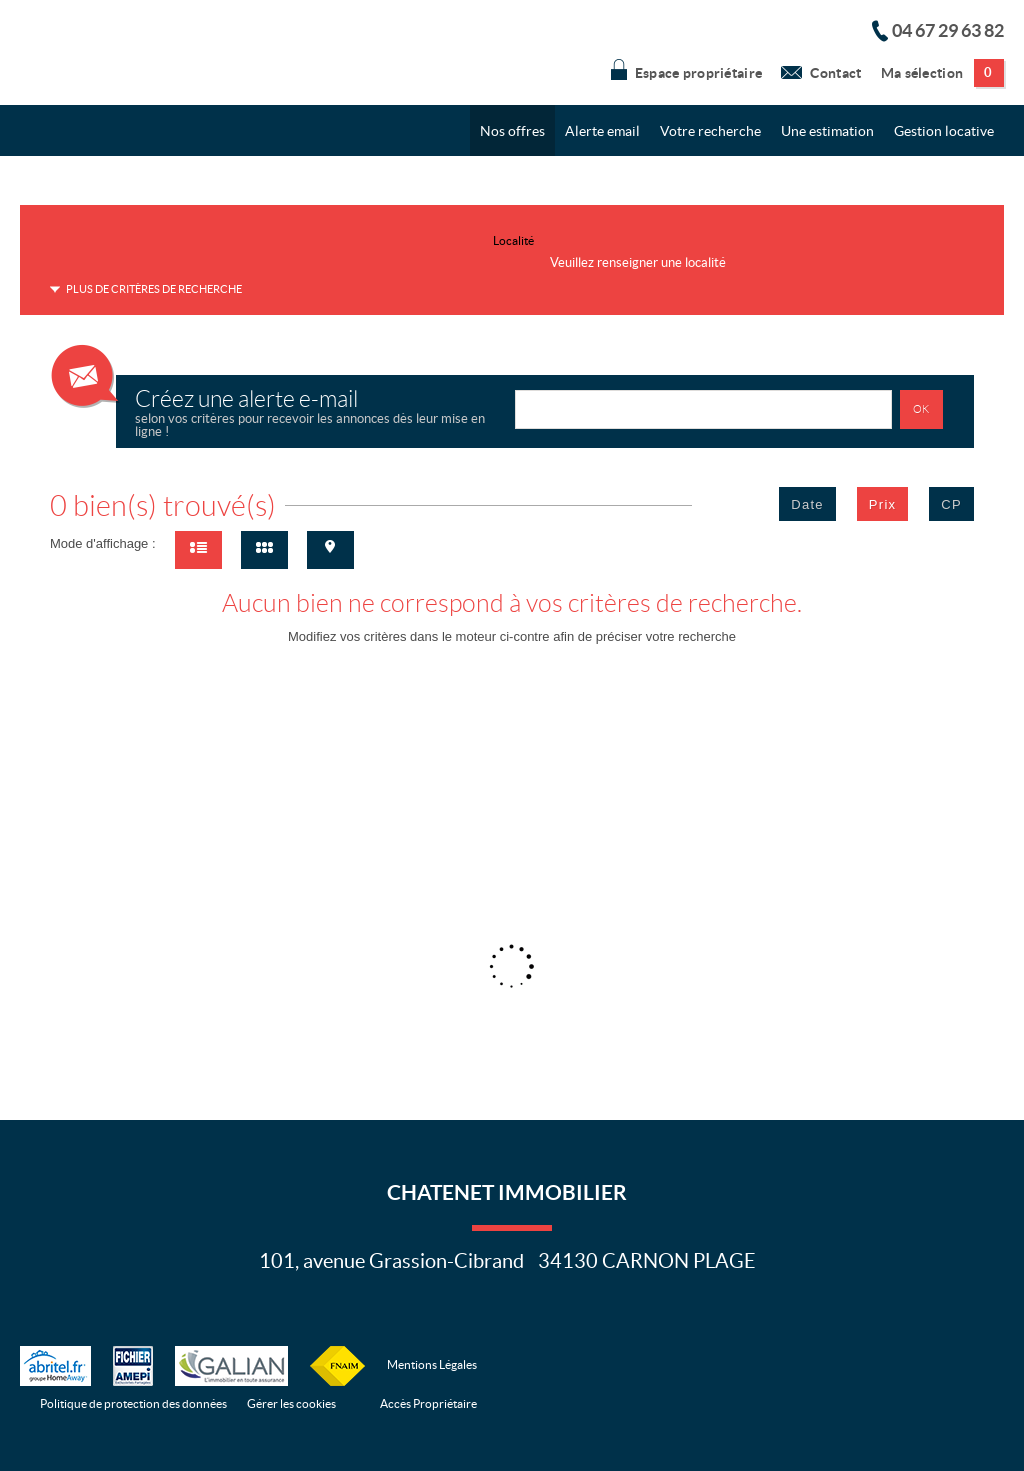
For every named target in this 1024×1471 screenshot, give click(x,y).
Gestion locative (944, 131)
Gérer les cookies (291, 1403)
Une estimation (827, 131)
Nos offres (512, 131)
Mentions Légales (432, 1364)
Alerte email (602, 131)
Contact (821, 69)
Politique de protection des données (133, 1403)
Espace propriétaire (686, 69)
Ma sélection (942, 73)
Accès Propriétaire (428, 1403)
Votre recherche (710, 131)
